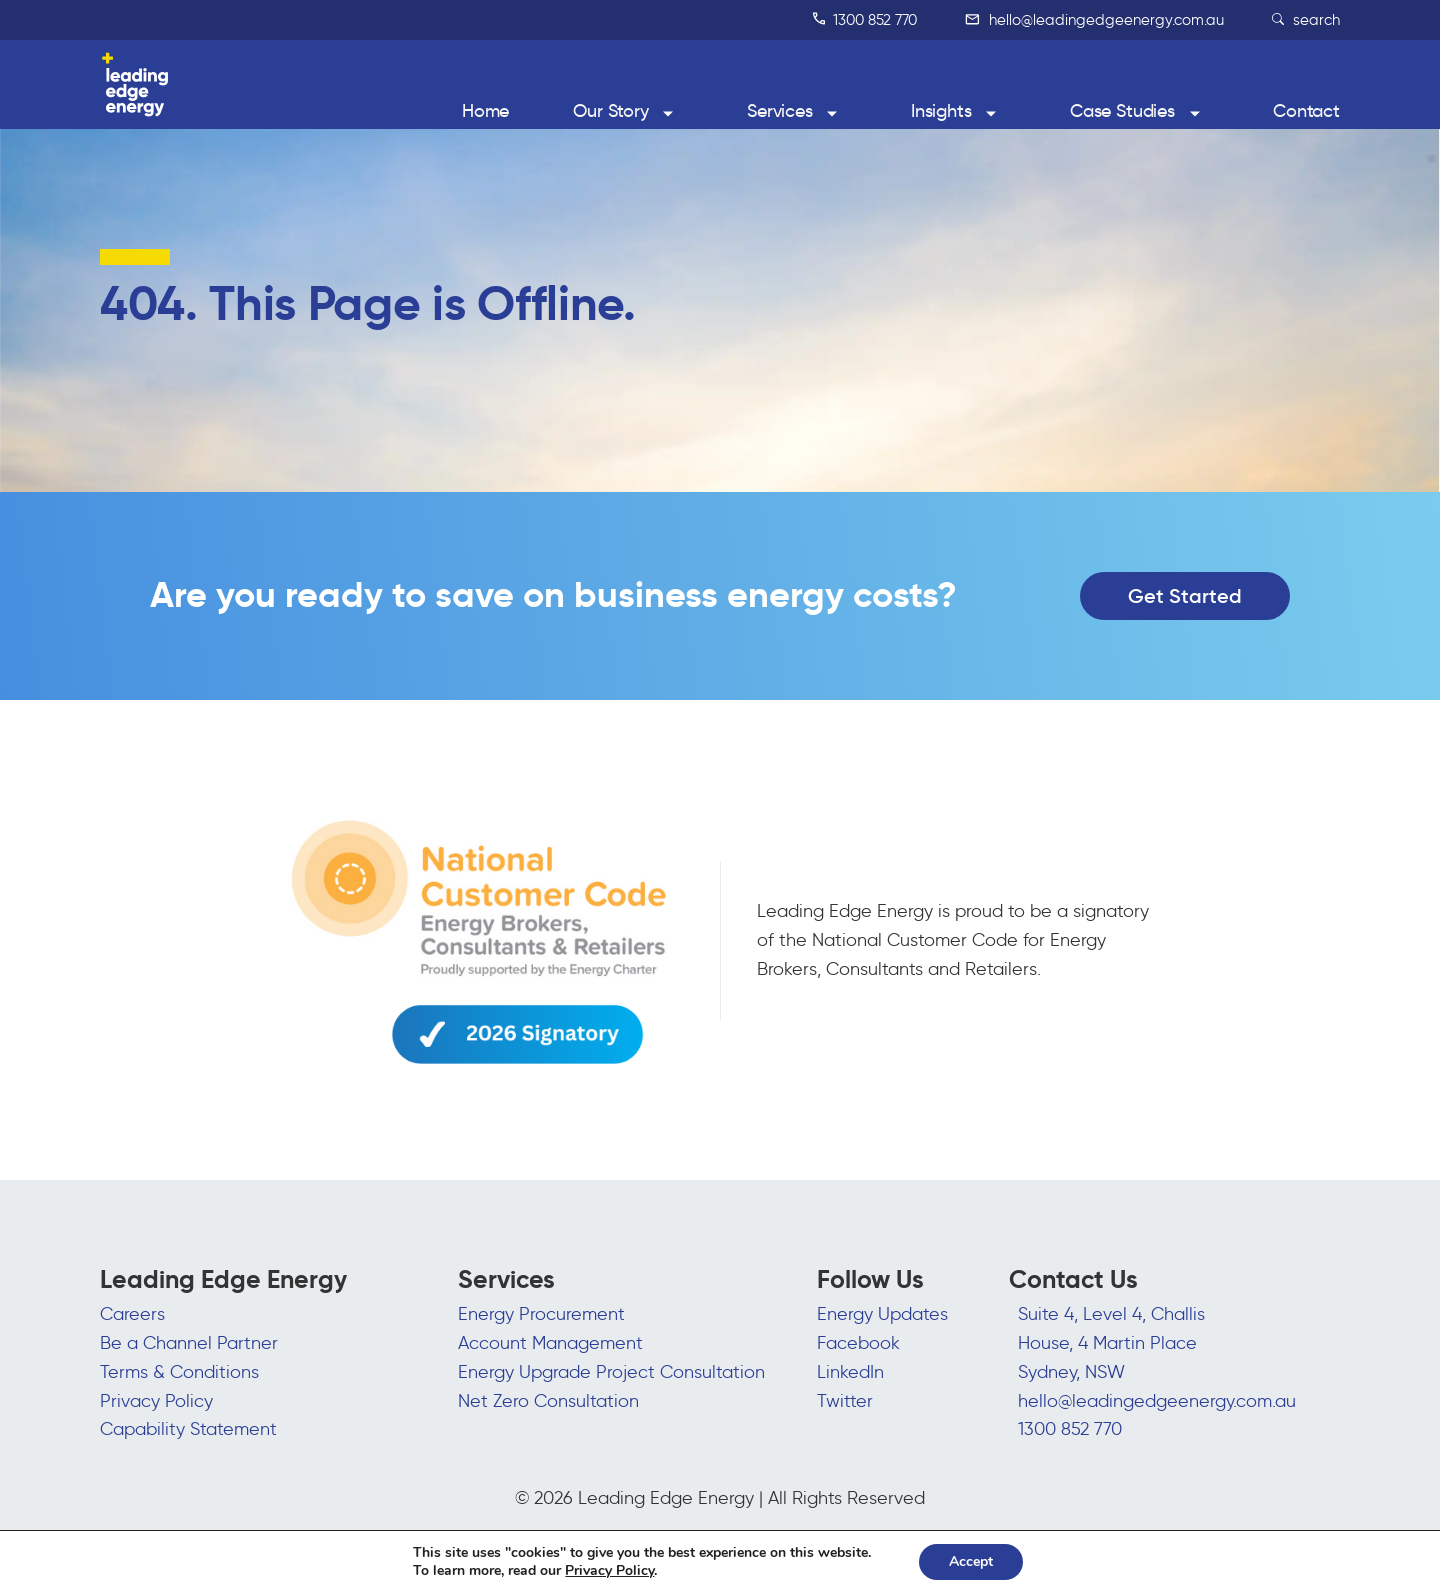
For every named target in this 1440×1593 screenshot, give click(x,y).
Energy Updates (882, 1314)
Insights (941, 111)
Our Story (611, 111)
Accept (971, 1561)
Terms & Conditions (179, 1372)
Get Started (1185, 596)
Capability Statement (188, 1429)
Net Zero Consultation (548, 1401)
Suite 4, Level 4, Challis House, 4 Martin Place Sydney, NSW (1111, 1343)
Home (485, 111)
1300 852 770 (865, 20)
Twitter (845, 1401)
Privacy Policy (156, 1401)
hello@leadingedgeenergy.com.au (1094, 20)
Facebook (858, 1343)
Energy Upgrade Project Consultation (611, 1372)
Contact (1306, 111)
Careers (132, 1314)
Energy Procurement (541, 1314)
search (1306, 20)
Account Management (550, 1343)
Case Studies (1122, 111)
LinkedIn (850, 1372)
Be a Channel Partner (189, 1343)
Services (780, 111)
